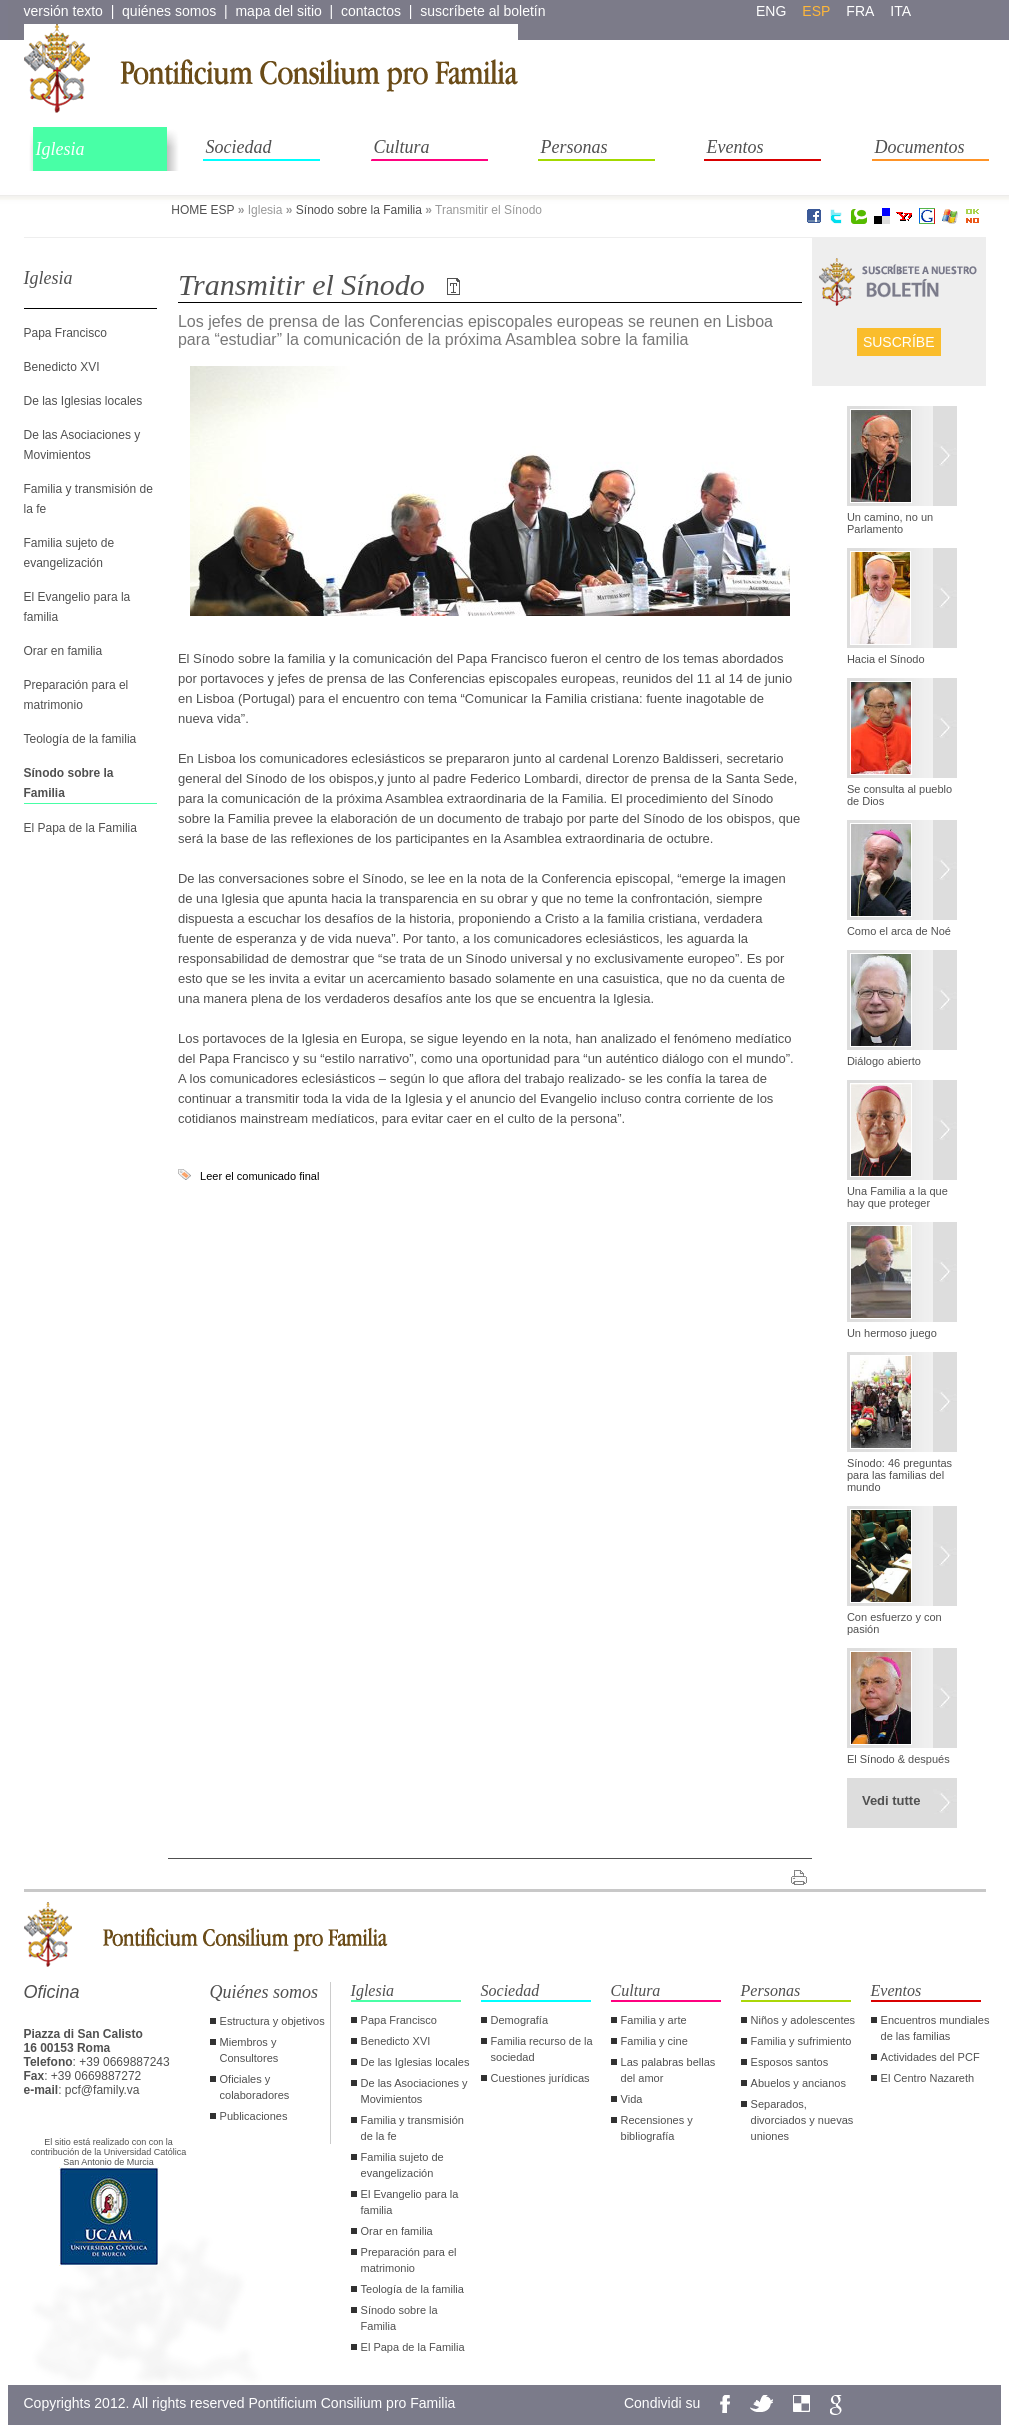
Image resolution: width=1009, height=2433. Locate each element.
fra (860, 11)
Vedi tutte (891, 1800)
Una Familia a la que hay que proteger (897, 1197)
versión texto (63, 11)
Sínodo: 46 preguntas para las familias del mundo (899, 1475)
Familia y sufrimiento (801, 2041)
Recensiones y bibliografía (657, 2128)
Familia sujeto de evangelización (402, 2165)
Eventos (735, 147)
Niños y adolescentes (803, 2020)
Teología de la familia (80, 739)
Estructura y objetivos (272, 2021)
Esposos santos (790, 2062)
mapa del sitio (278, 11)
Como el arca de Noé (899, 931)
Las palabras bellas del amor (668, 2070)
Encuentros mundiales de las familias (935, 2028)
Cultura (402, 147)
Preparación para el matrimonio (409, 2260)
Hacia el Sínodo (886, 659)
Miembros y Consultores (249, 2050)
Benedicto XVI (62, 367)
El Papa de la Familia (80, 828)
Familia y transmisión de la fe (412, 2128)
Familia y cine (654, 2041)
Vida (632, 2099)
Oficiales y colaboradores (255, 2087)
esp (816, 11)
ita (900, 11)
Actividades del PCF (930, 2057)
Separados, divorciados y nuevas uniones (802, 2120)
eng (771, 11)
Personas (574, 147)
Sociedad (239, 147)
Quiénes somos (264, 1992)
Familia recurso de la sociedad (542, 2049)
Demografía (519, 2020)
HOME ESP (202, 210)
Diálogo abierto (884, 1061)
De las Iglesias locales (83, 401)
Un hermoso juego (892, 1333)
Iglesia (60, 149)
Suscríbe (899, 342)
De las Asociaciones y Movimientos (414, 2091)
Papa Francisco (65, 333)
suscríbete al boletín (482, 11)
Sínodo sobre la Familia (359, 210)
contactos (371, 11)
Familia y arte (654, 2020)
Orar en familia (63, 651)
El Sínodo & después (898, 1759)
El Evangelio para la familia (410, 2202)
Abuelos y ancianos (798, 2083)
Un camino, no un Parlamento (890, 523)
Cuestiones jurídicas (540, 2078)
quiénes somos (169, 11)
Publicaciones (254, 2116)
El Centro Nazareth (928, 2078)
